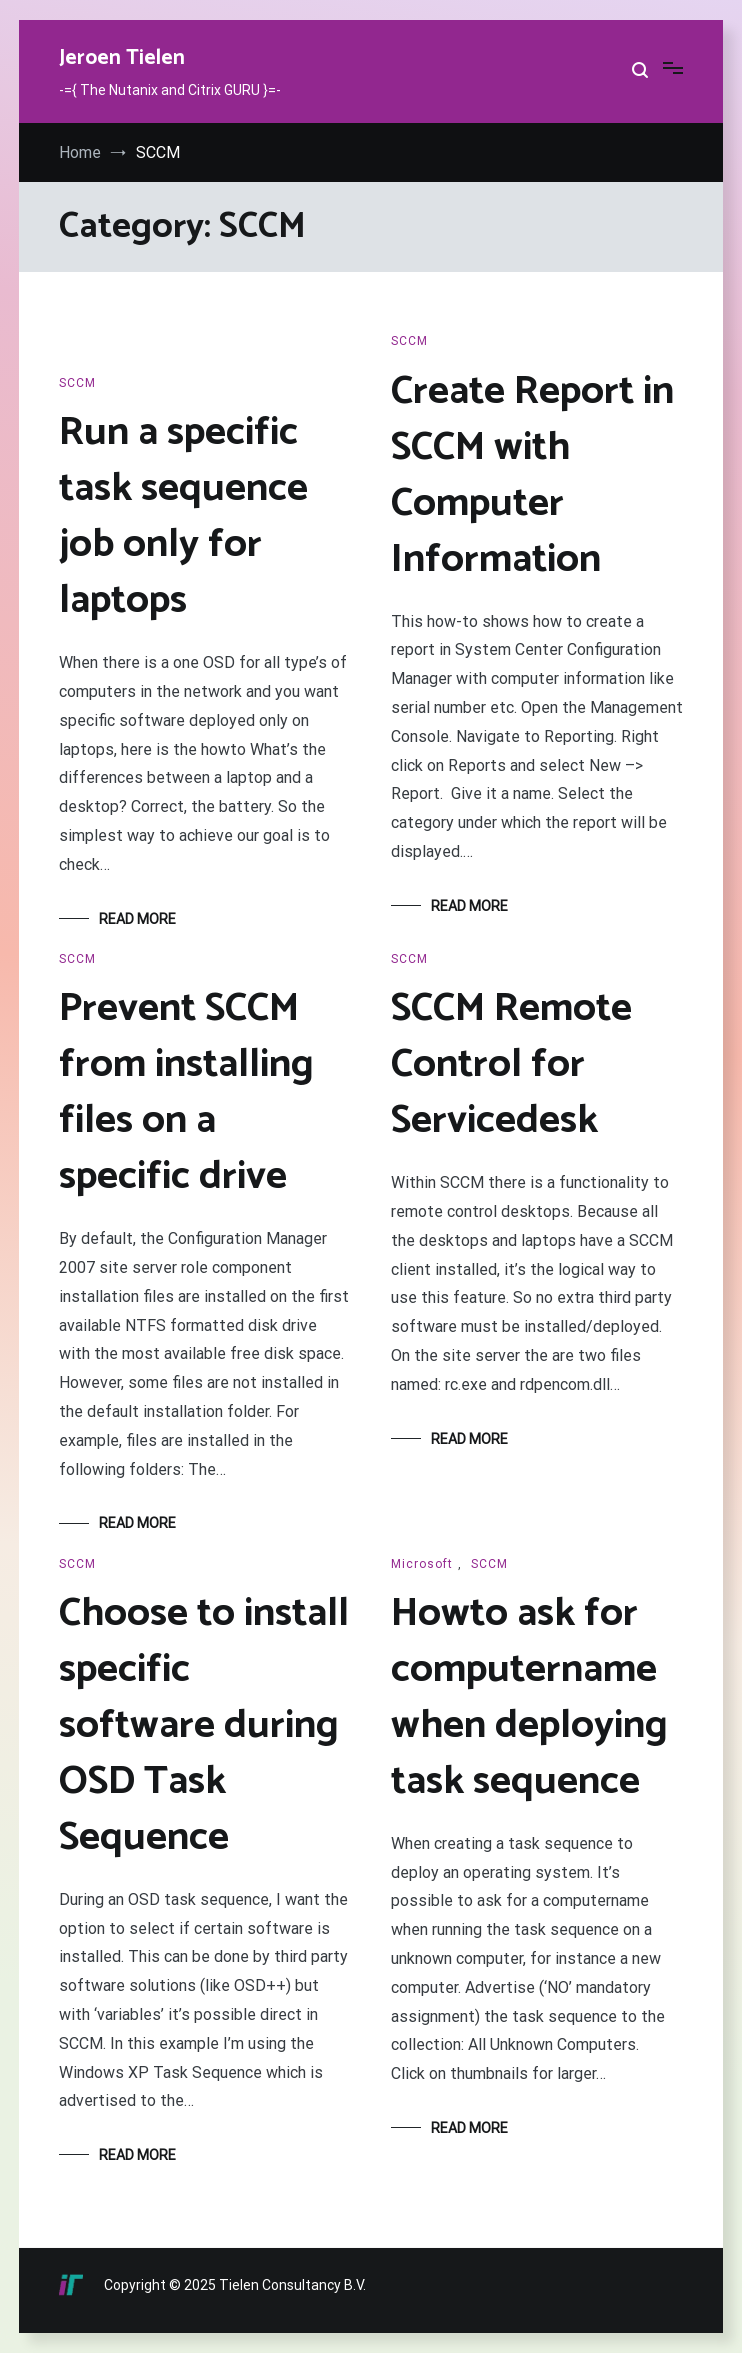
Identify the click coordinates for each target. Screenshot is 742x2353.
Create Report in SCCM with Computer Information (532, 476)
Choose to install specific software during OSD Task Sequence (204, 1726)
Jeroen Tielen (122, 58)
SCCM (77, 383)
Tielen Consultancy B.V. (292, 2285)
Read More (137, 919)
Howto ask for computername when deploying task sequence (529, 1698)
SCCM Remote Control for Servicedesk (511, 1065)
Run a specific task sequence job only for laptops (183, 517)
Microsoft (422, 1564)
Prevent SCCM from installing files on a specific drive (186, 1093)
